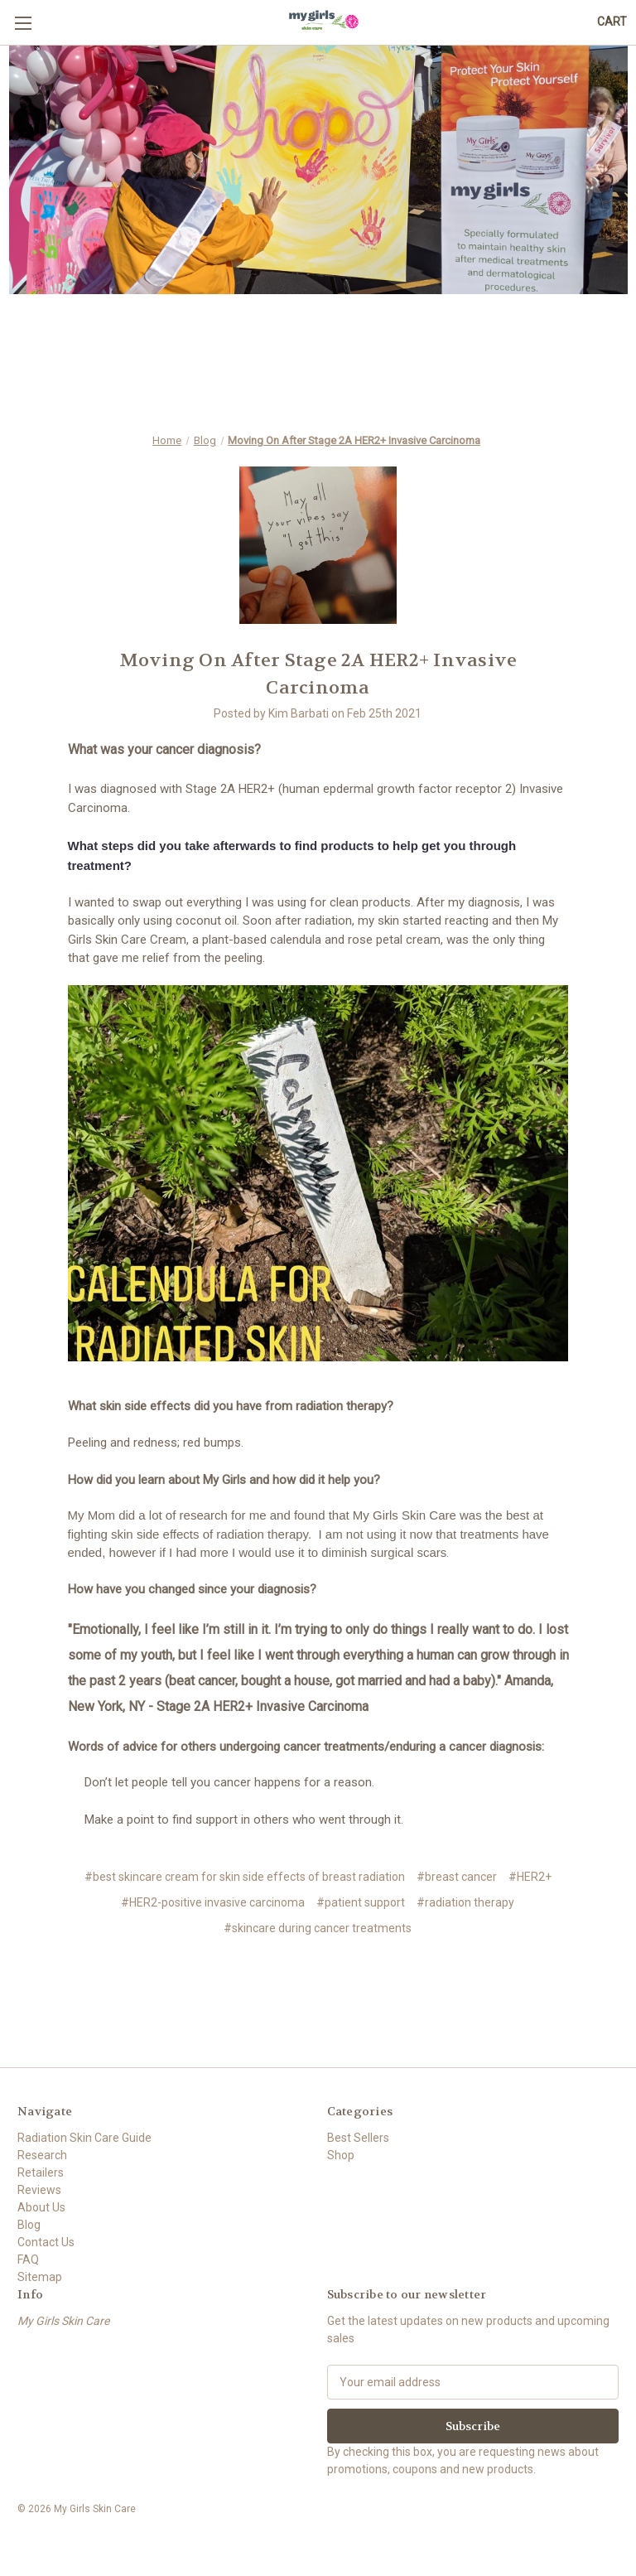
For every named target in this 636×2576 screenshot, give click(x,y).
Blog (29, 2224)
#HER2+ (530, 1876)
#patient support (360, 1902)
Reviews (39, 2190)
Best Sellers (358, 2137)
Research (42, 2155)
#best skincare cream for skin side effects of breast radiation (244, 1876)
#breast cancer (457, 1876)
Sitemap (39, 2277)
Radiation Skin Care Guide (84, 2137)
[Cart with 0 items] (612, 22)
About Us (41, 2207)
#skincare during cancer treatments (318, 1928)
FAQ (28, 2259)
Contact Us (46, 2242)
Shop (340, 2155)
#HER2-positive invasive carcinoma (213, 1902)
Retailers (40, 2172)
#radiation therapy (465, 1902)
